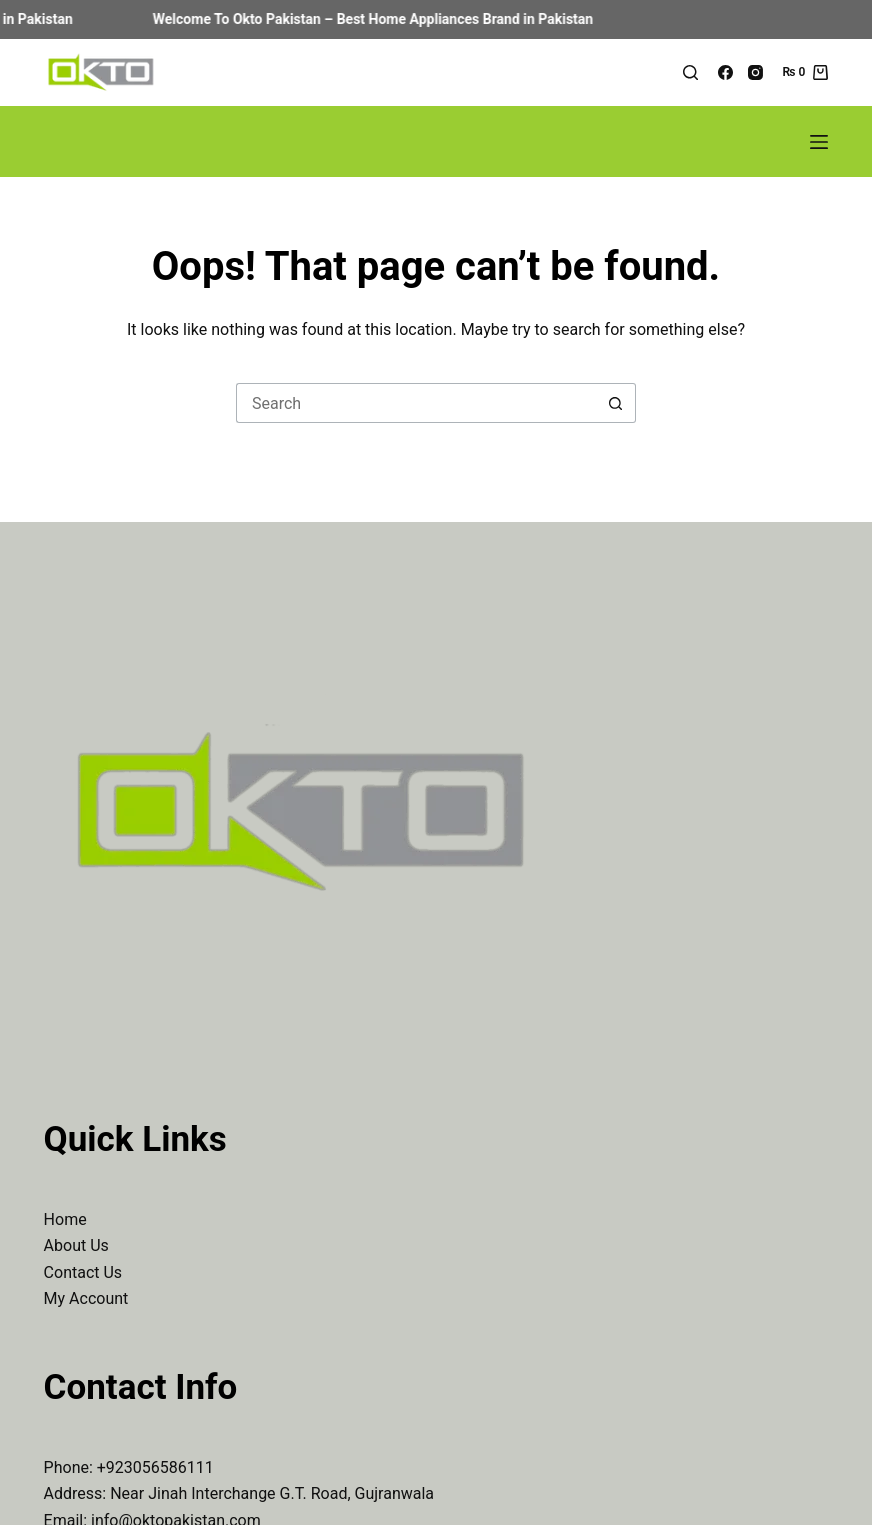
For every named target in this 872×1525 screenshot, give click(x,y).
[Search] (690, 72)
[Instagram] (755, 72)
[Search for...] (416, 403)
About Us (76, 1245)
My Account (86, 1298)
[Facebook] (725, 72)
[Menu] (819, 142)
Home (65, 1219)
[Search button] (616, 403)
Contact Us (83, 1272)
